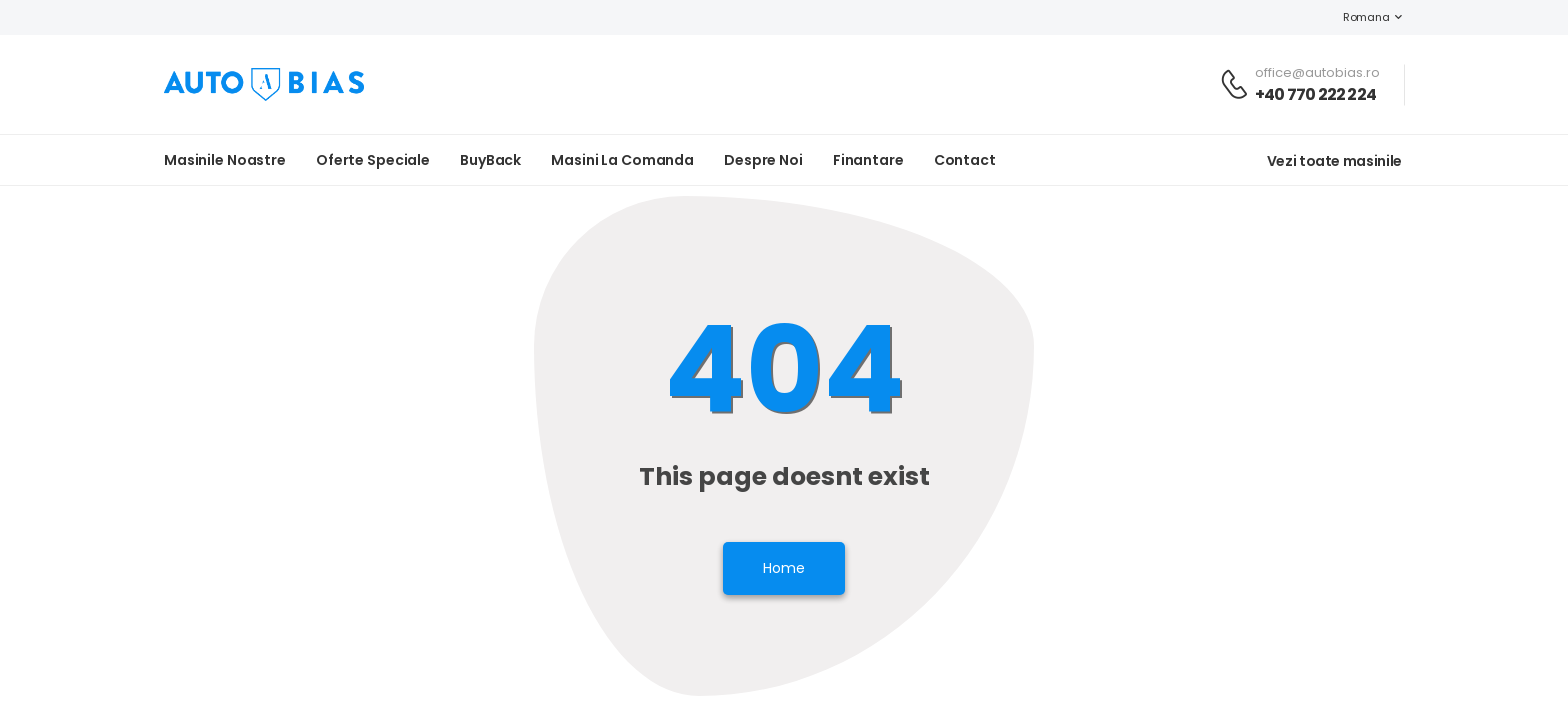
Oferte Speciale (373, 160)
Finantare (868, 160)
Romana (1356, 17)
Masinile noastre (225, 160)
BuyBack (490, 160)
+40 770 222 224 (1315, 94)
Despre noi (763, 160)
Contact (965, 160)
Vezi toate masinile (1334, 161)
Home (784, 568)
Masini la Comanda (622, 160)
